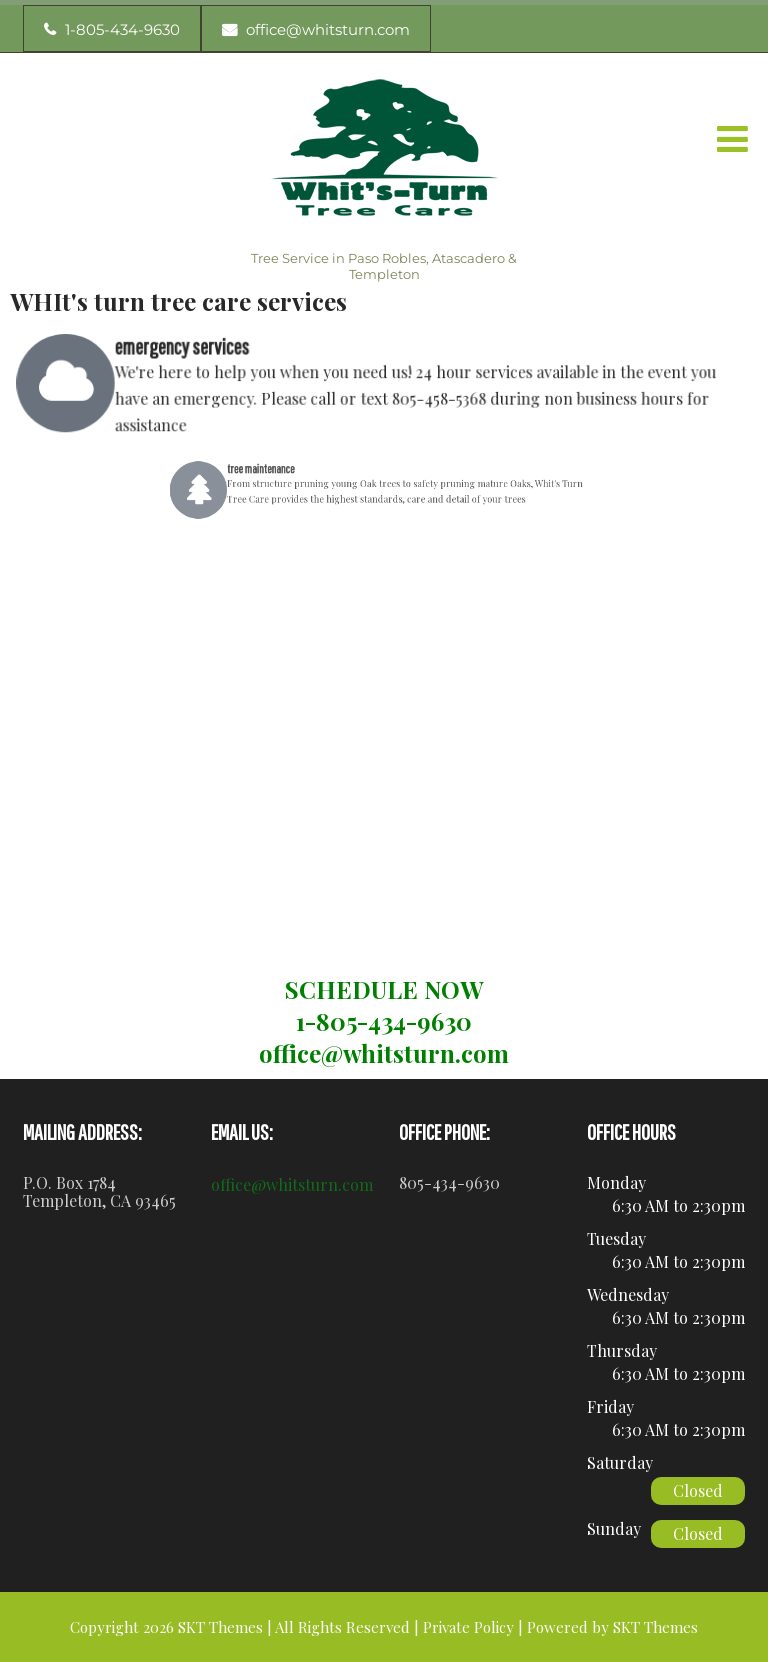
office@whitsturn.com (292, 1184)
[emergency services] (79, 383)
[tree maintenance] (244, 489)
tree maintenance (291, 473)
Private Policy (468, 1627)
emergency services (190, 348)
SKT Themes (655, 1627)
